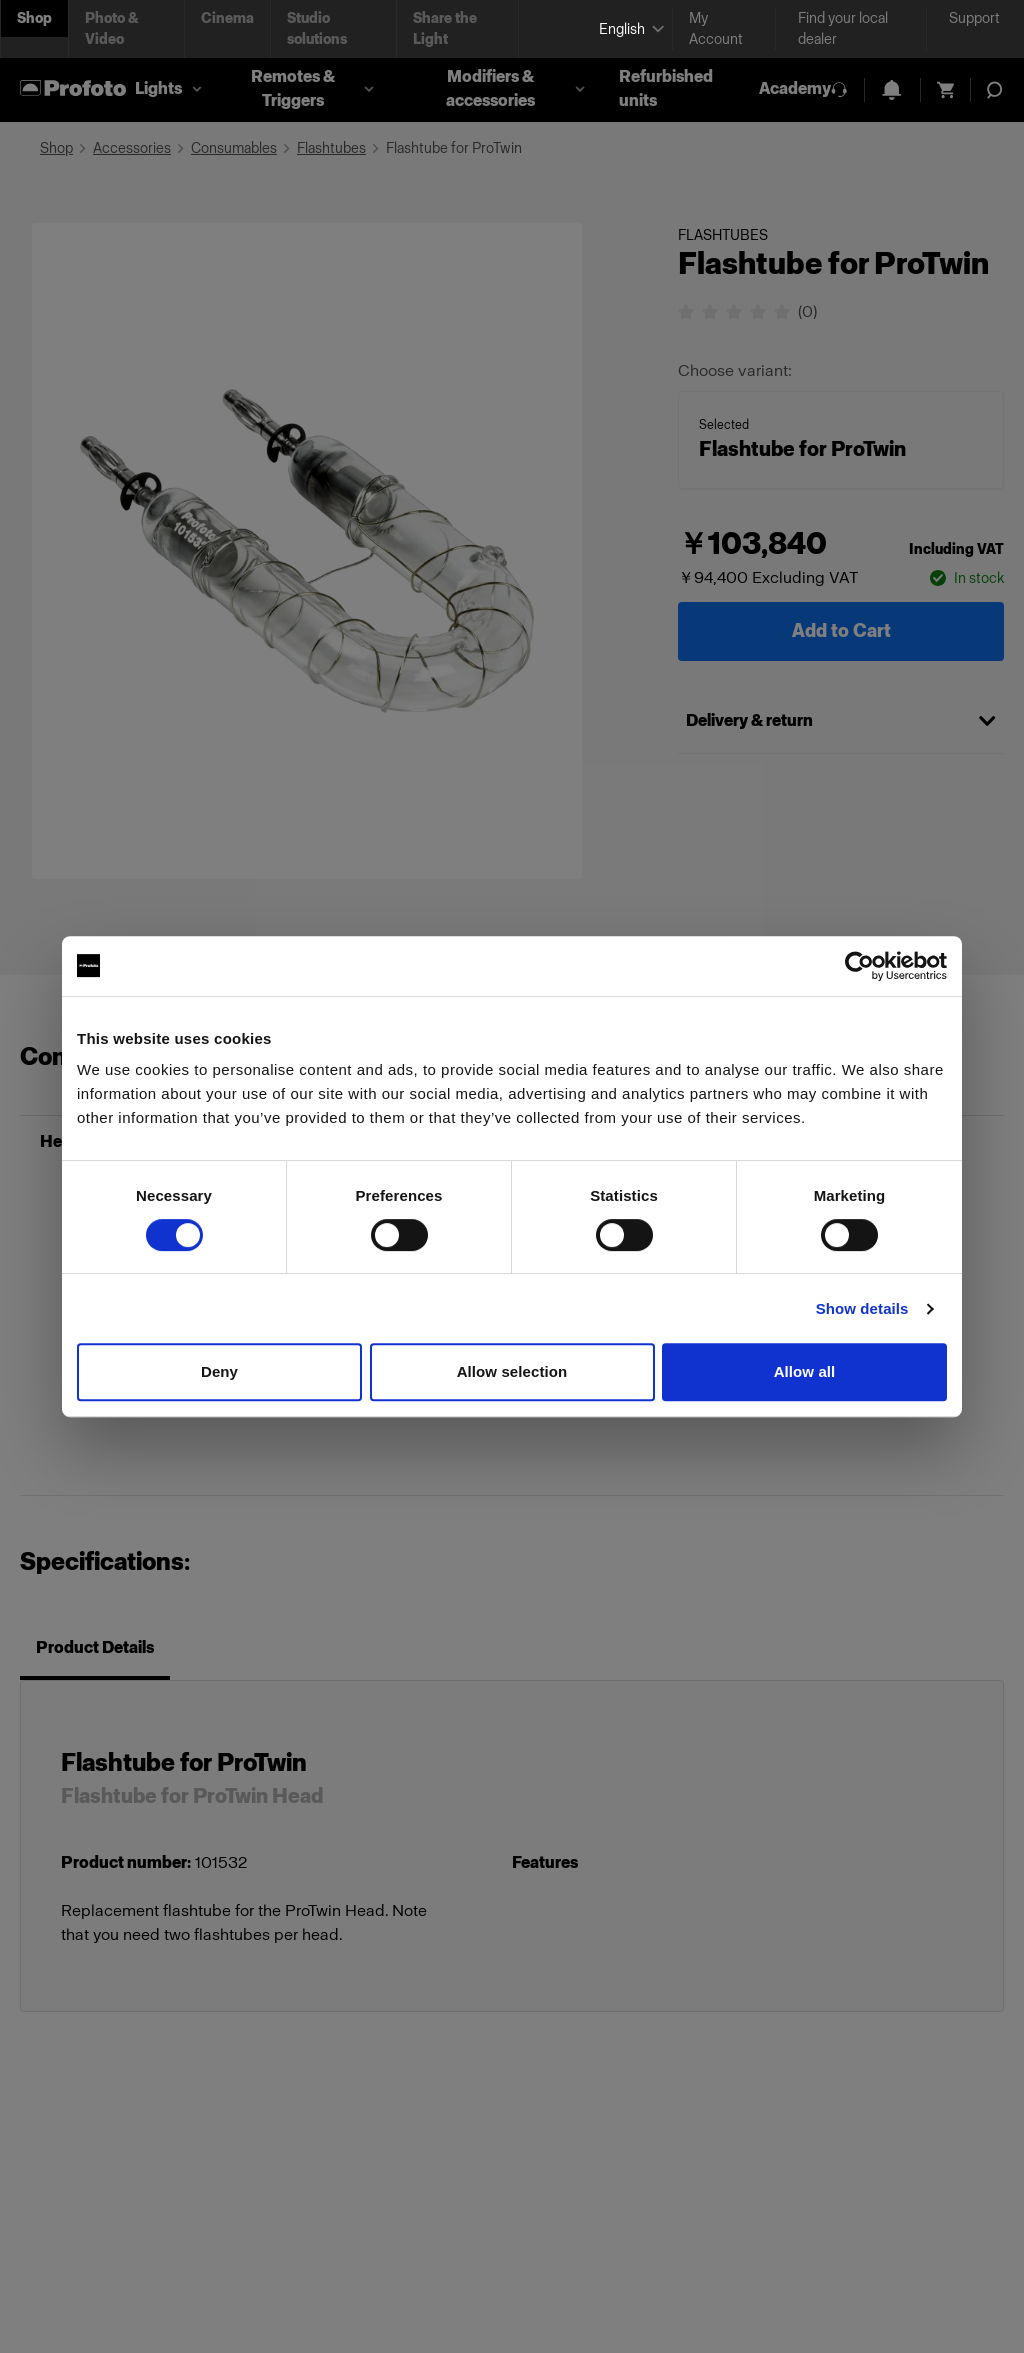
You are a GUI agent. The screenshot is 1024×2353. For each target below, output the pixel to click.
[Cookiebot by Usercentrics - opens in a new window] (859, 966)
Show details (862, 1308)
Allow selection (512, 1371)
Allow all (805, 1371)
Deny (219, 1371)
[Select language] (627, 29)
